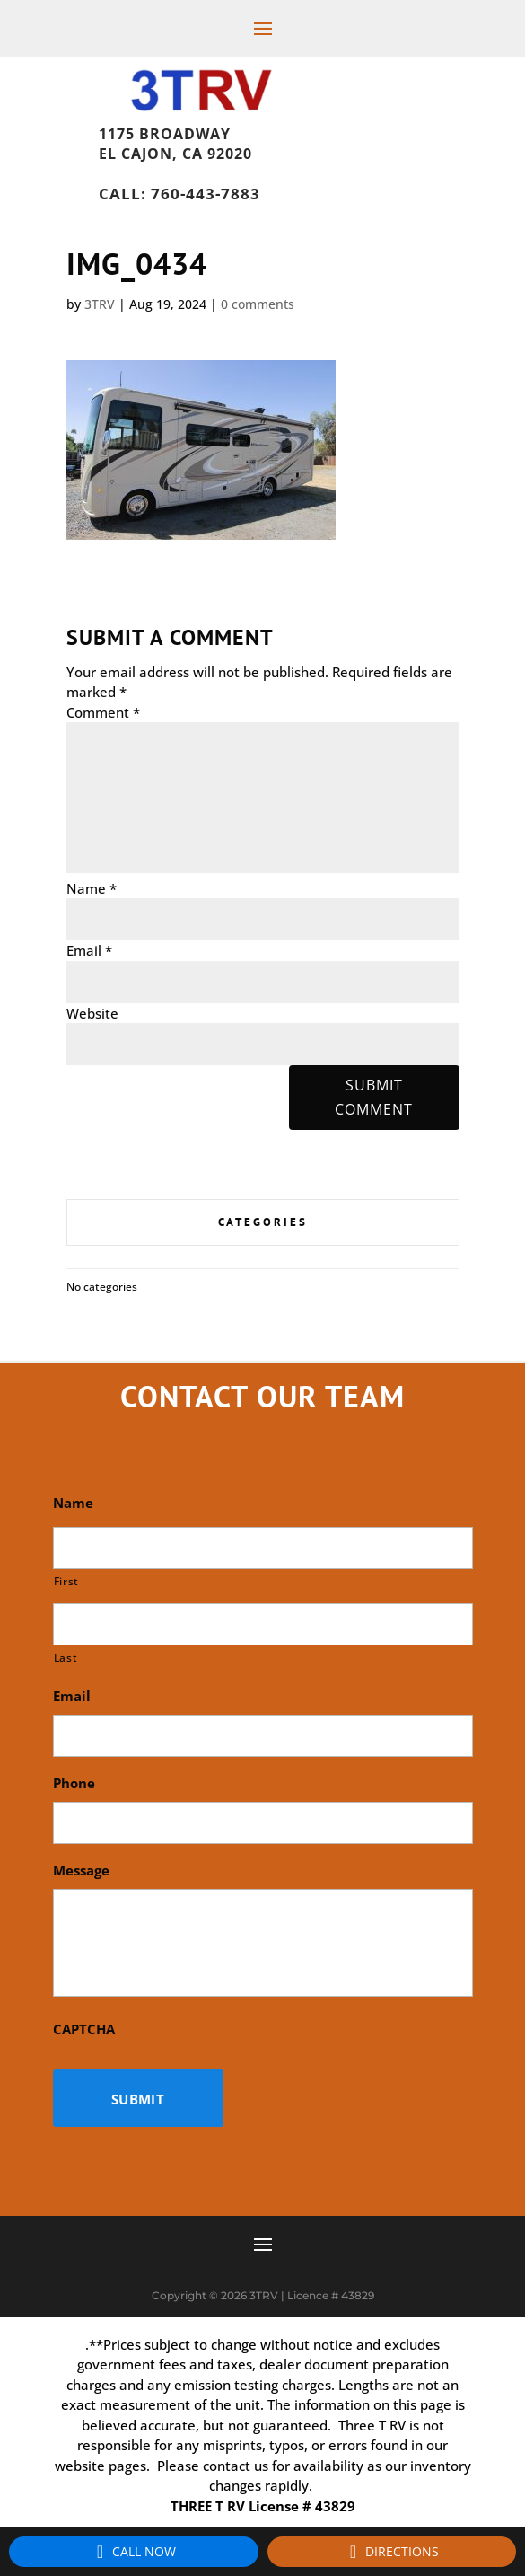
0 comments (257, 304)
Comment (103, 712)
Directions (391, 2552)
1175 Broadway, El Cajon (206, 129)
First (66, 1581)
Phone (74, 1783)
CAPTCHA (84, 2029)
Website (92, 1013)
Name (91, 888)
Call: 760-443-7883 (179, 193)
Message (81, 1870)
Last (66, 1657)
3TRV (99, 304)
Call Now (133, 2552)
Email (89, 950)
